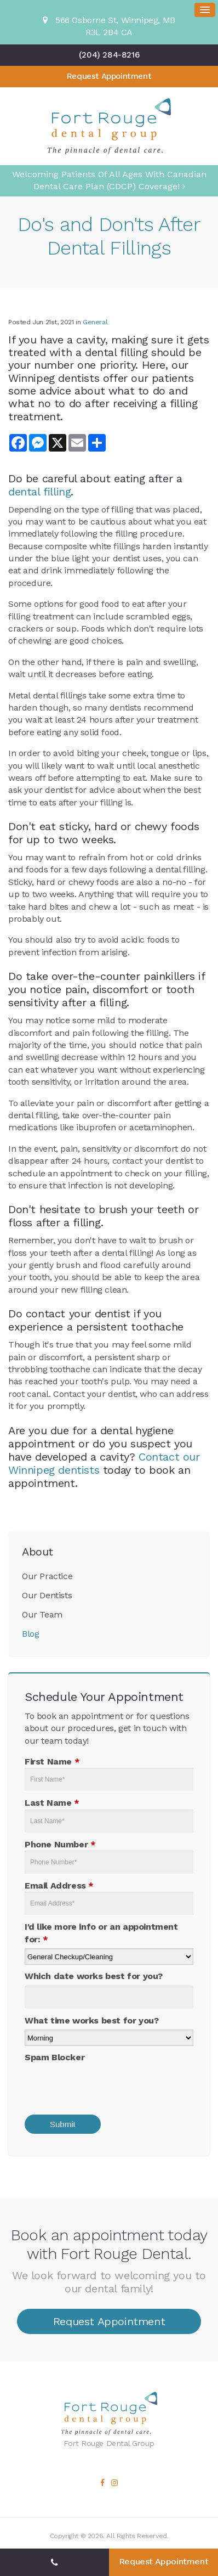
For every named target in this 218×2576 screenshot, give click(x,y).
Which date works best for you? (94, 1976)
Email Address (59, 1885)
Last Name (52, 1802)
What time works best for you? (91, 2020)
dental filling (39, 491)
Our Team (42, 1614)
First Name (52, 1761)
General (95, 322)
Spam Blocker (54, 2057)
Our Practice (47, 1576)
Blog (30, 1633)
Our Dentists (47, 1595)
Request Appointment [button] (109, 76)
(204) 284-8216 (109, 55)
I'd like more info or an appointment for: (101, 1932)
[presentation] (97, 2085)
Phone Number (60, 1844)
